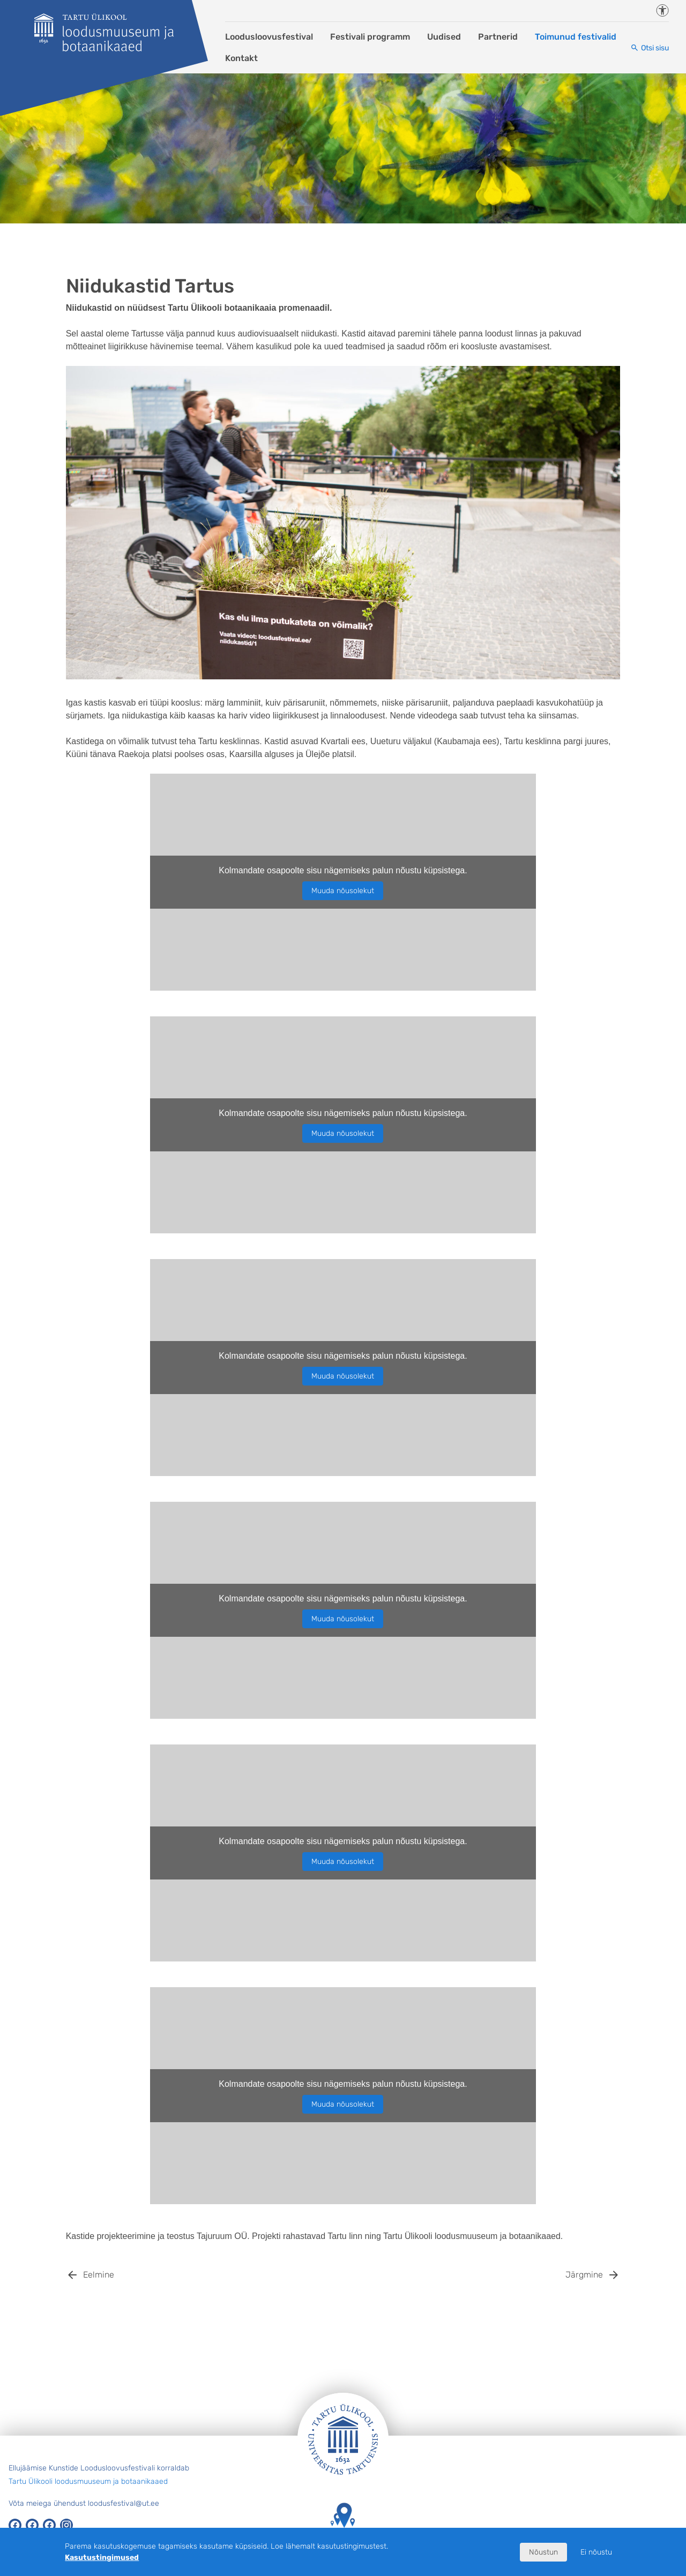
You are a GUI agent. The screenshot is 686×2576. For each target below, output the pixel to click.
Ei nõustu (596, 2552)
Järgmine (584, 2275)
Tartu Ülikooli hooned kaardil (343, 2525)
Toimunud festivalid (575, 37)
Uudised (444, 37)
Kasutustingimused (102, 2557)
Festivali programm (370, 37)
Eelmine (98, 2275)
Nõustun (543, 2552)
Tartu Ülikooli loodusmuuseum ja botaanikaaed (88, 2481)
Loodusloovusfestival (269, 37)
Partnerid (498, 37)
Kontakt (241, 58)
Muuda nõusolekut (342, 890)
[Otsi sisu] (649, 48)
